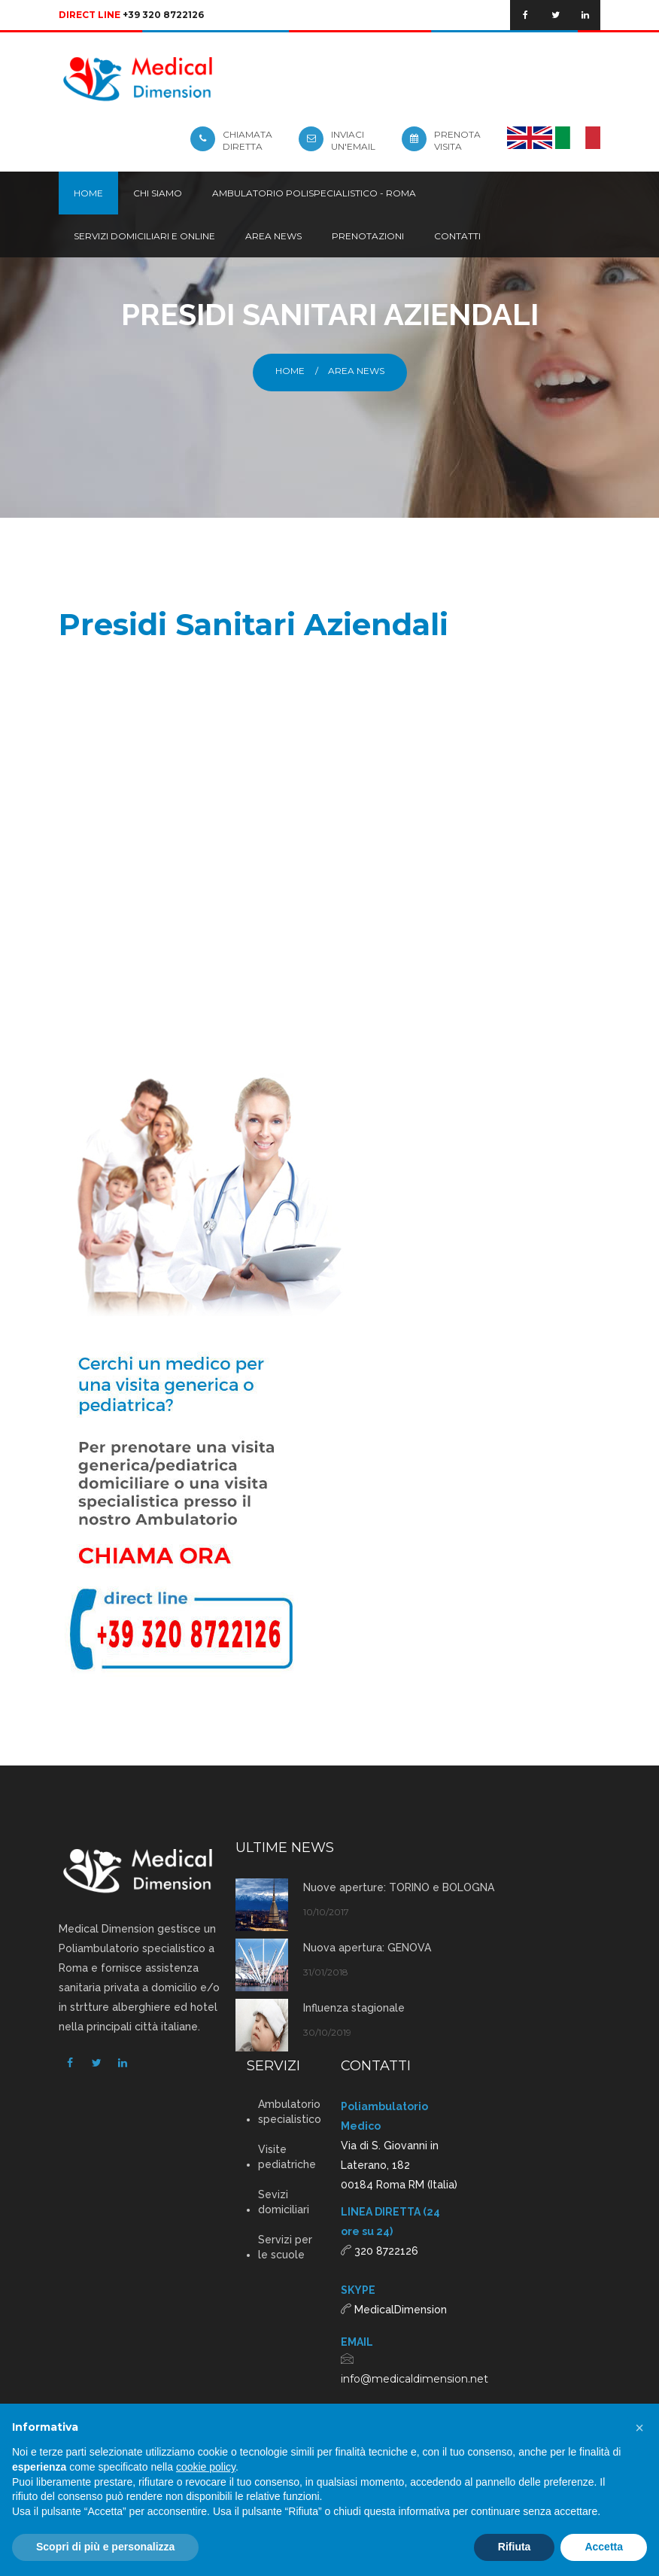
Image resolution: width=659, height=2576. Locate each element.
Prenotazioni (368, 236)
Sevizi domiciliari (283, 2202)
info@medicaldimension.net (414, 2379)
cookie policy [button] (205, 2467)
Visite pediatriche (287, 2156)
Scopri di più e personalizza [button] (105, 2547)
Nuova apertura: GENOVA (367, 1948)
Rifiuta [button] (514, 2547)
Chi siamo (157, 193)
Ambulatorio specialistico (288, 2111)
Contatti (457, 236)
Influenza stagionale (354, 2008)
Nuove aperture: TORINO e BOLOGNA (398, 1887)
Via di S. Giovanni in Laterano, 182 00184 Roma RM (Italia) (399, 2165)
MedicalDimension (400, 2310)
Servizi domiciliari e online (144, 236)
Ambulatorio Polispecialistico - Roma (314, 193)
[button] (639, 2428)
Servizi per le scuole (285, 2247)
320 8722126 (386, 2251)
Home (88, 193)
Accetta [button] (604, 2547)
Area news (273, 236)
